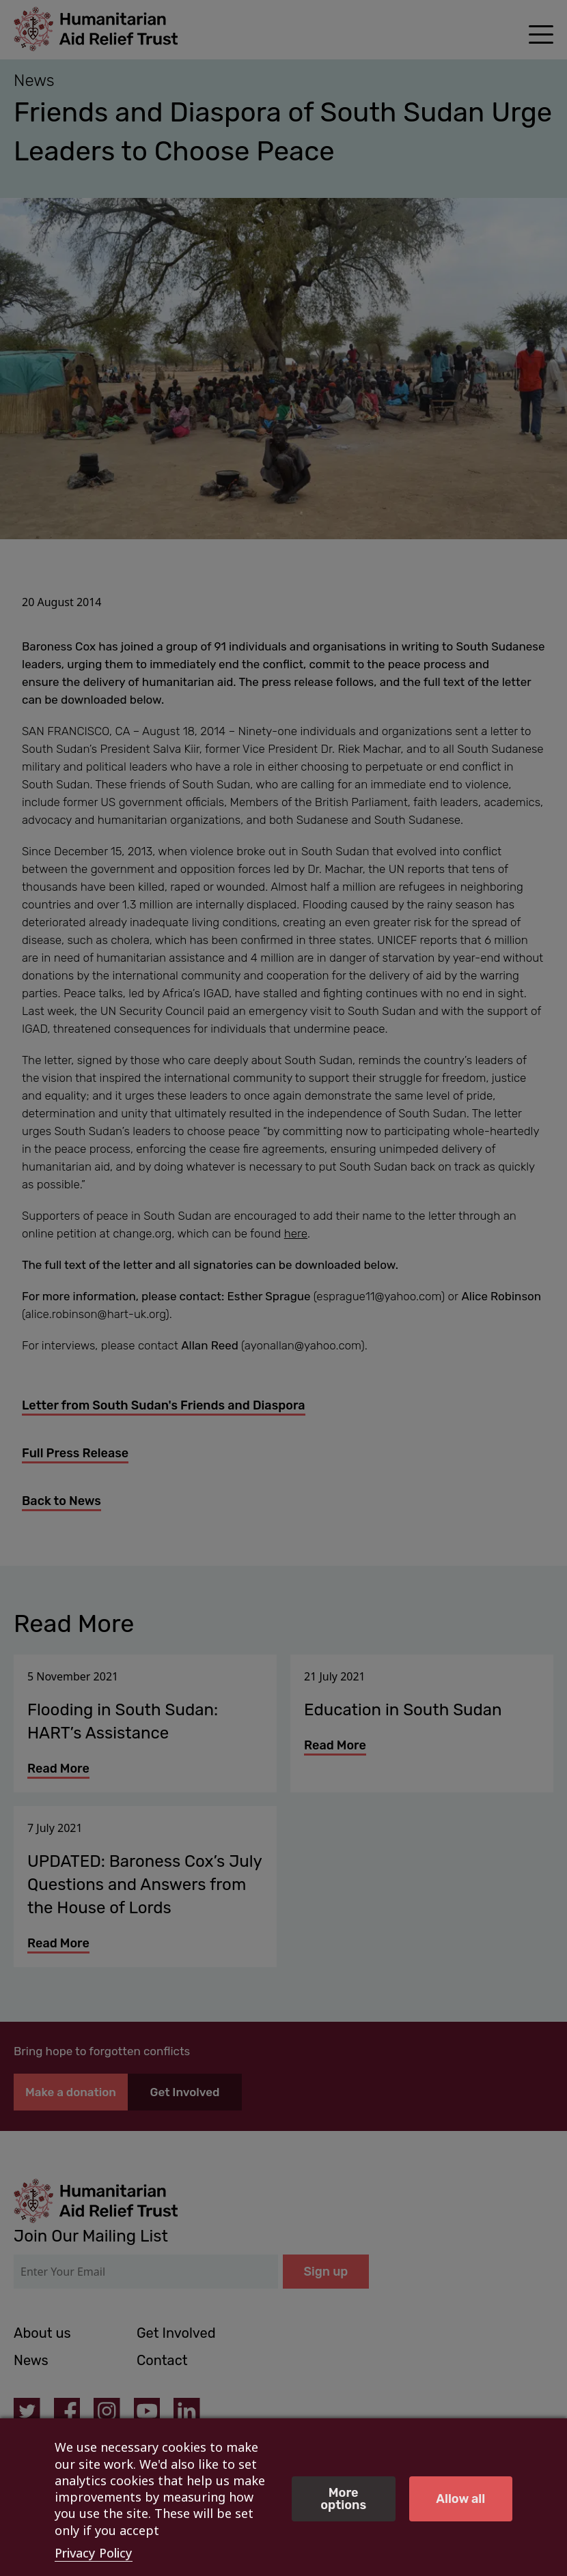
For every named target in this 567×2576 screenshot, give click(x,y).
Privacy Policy (94, 2553)
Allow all (460, 2498)
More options (343, 2499)
